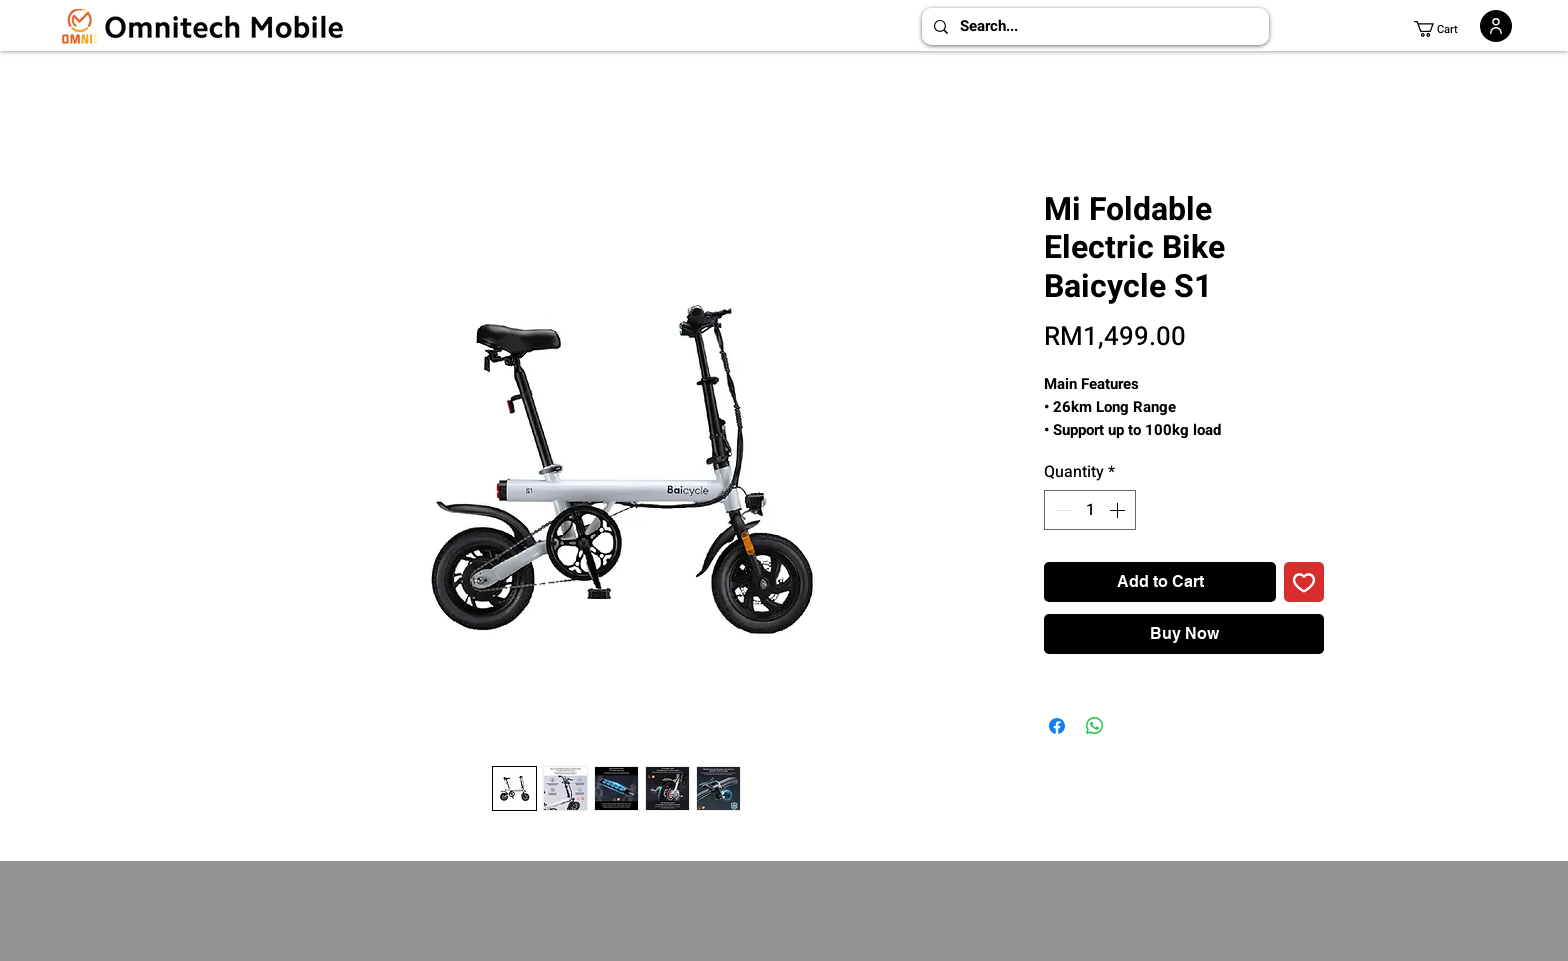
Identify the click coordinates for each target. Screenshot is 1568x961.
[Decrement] (1061, 510)
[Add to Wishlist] (1304, 582)
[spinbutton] (1090, 510)
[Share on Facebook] (1057, 726)
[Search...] (1093, 26)
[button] (1444, 29)
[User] (1496, 26)
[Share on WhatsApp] (1095, 726)
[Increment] (1119, 510)
